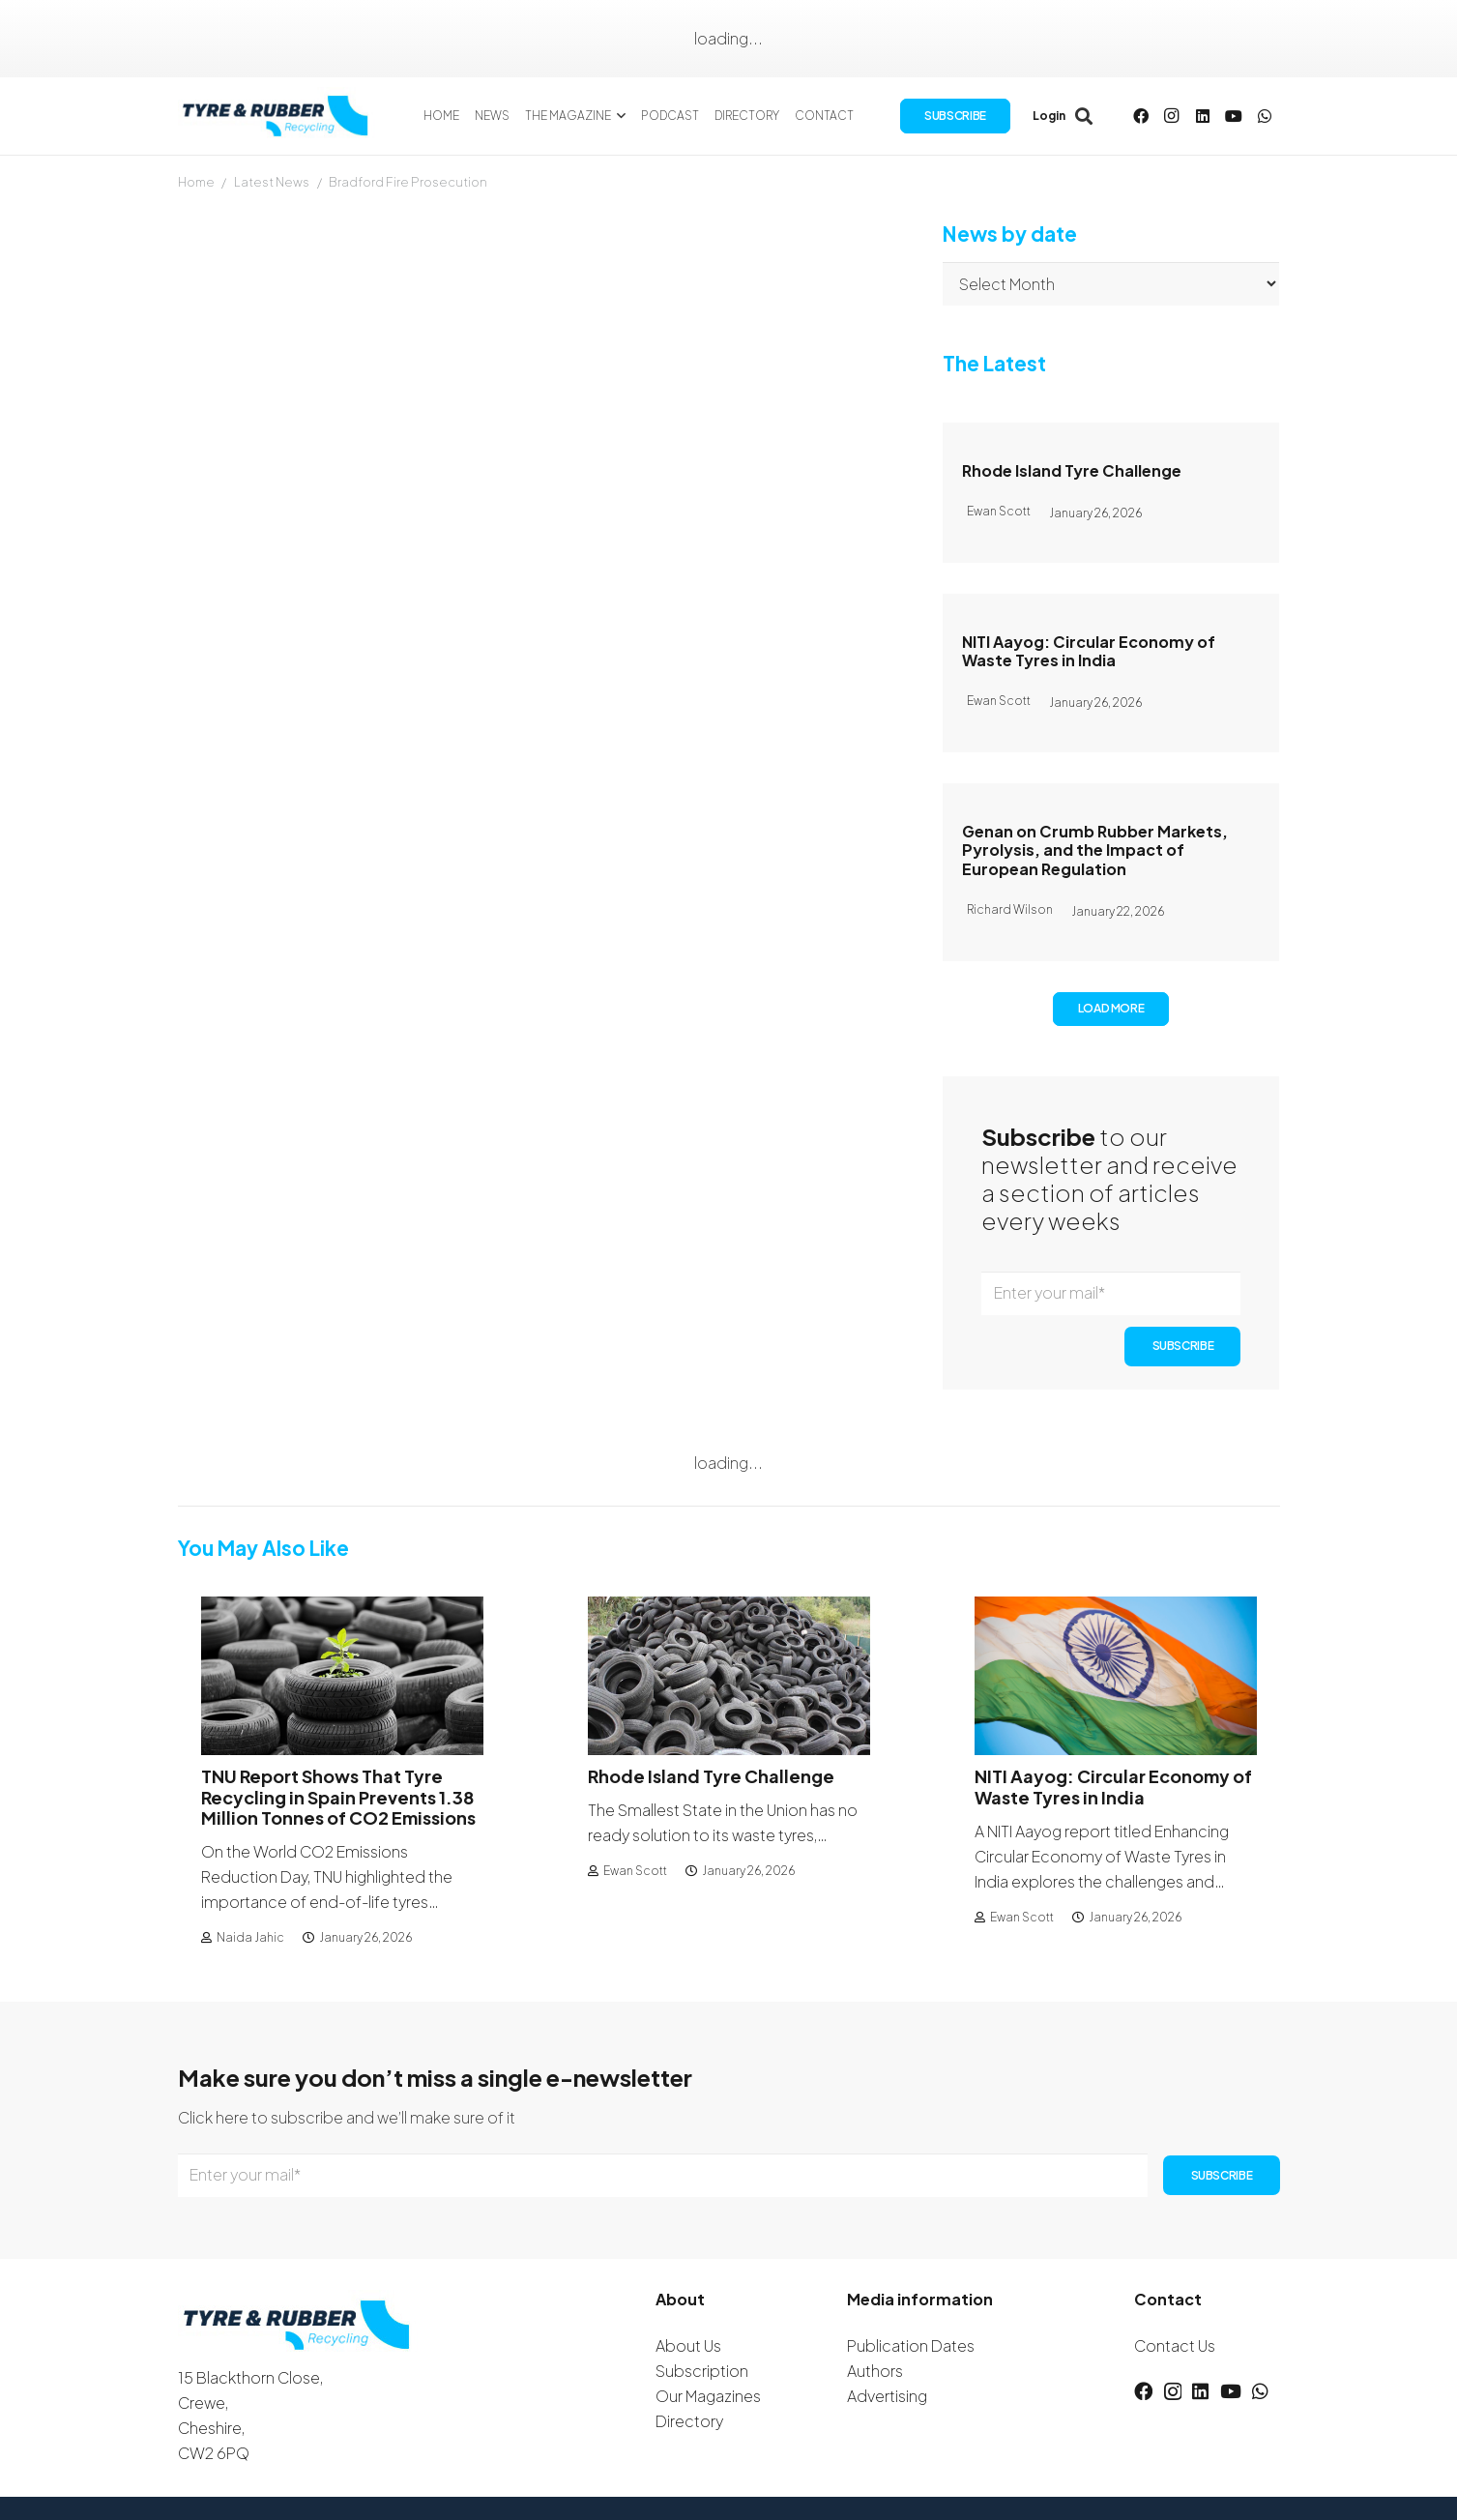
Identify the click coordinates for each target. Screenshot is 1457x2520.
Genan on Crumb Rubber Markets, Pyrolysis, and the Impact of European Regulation (1095, 849)
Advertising (887, 2396)
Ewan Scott (634, 1870)
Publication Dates (911, 2345)
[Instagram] (1171, 116)
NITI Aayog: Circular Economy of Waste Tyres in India (1088, 650)
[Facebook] (1140, 116)
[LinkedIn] (1202, 116)
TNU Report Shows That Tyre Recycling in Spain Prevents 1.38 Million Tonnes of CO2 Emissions (338, 1797)
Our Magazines (708, 2396)
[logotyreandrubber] (277, 116)
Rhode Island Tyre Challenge (1071, 470)
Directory (689, 2421)
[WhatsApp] (1264, 116)
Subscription (702, 2370)
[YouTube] (1233, 116)
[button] (618, 116)
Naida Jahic (249, 1937)
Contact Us (1174, 2345)
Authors (875, 2370)
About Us (688, 2345)
